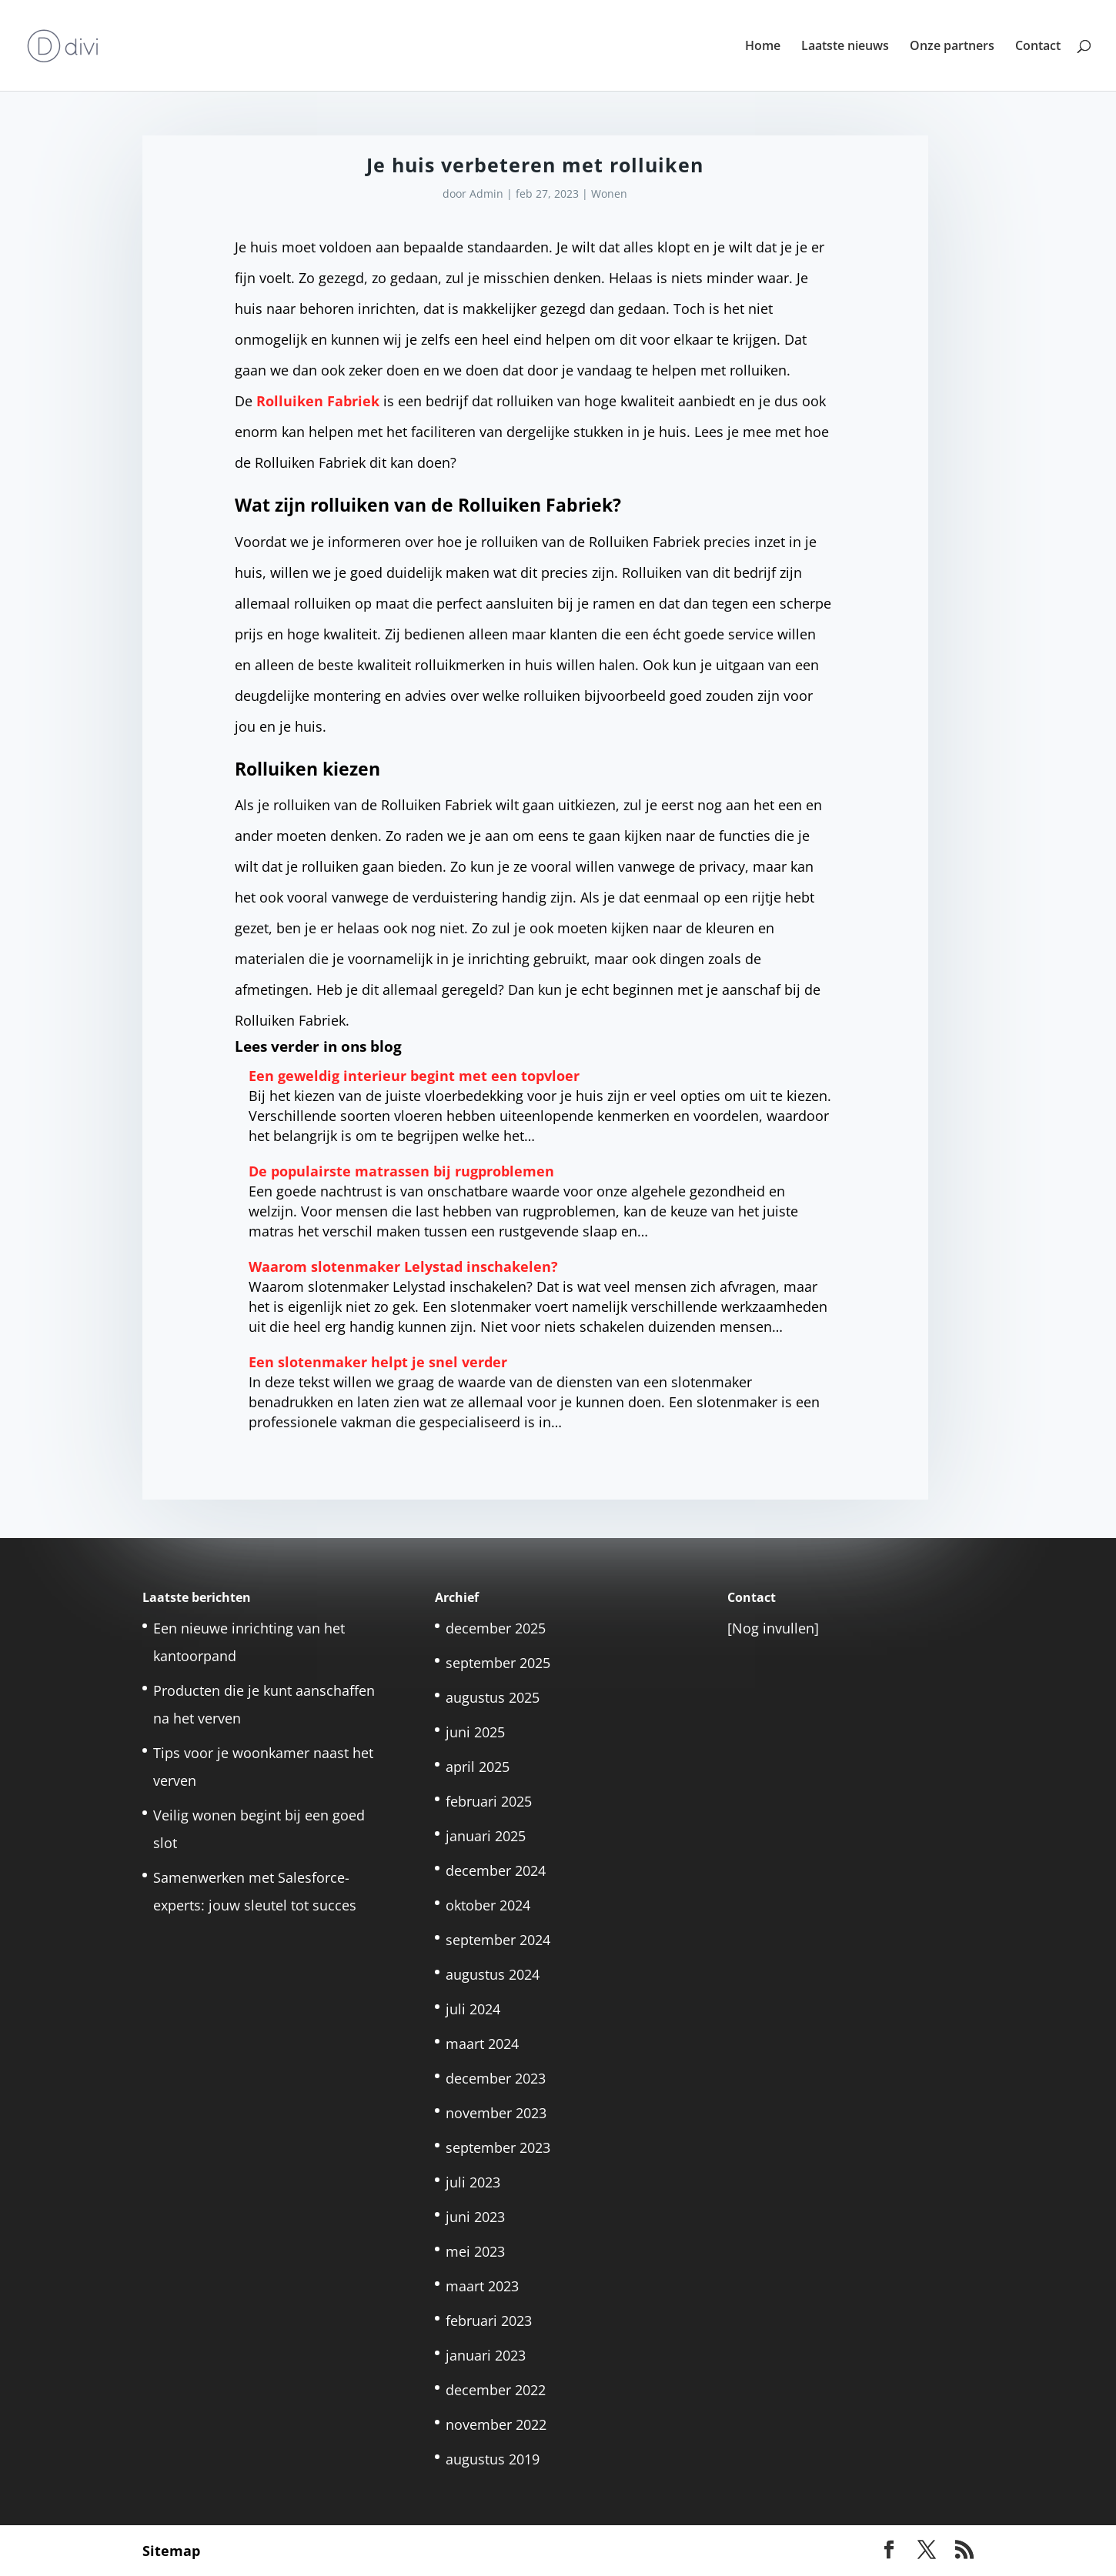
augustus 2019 (493, 2459)
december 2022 (496, 2390)
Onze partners (952, 47)
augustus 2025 (493, 1697)
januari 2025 (486, 1836)
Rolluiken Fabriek (317, 401)
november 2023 (496, 2113)
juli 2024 (473, 2009)
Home (762, 47)
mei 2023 (475, 2251)
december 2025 (496, 1628)
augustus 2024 (493, 1974)
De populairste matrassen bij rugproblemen (401, 1171)
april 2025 (478, 1766)
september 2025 (498, 1662)
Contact (1038, 47)
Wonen (609, 193)
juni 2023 (475, 2216)
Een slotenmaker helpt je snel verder (378, 1362)
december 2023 (496, 2078)
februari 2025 (489, 1801)
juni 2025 (475, 1732)
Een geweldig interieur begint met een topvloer (414, 1075)
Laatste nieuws (845, 47)
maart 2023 (482, 2286)
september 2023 (498, 2147)
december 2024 (496, 1870)
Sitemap (171, 2550)
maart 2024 (482, 2043)
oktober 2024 (488, 1905)
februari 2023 (489, 2320)
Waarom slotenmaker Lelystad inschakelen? (403, 1266)
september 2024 (498, 1939)
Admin (486, 193)
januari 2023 (486, 2355)
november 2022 (496, 2424)
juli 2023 (473, 2182)
